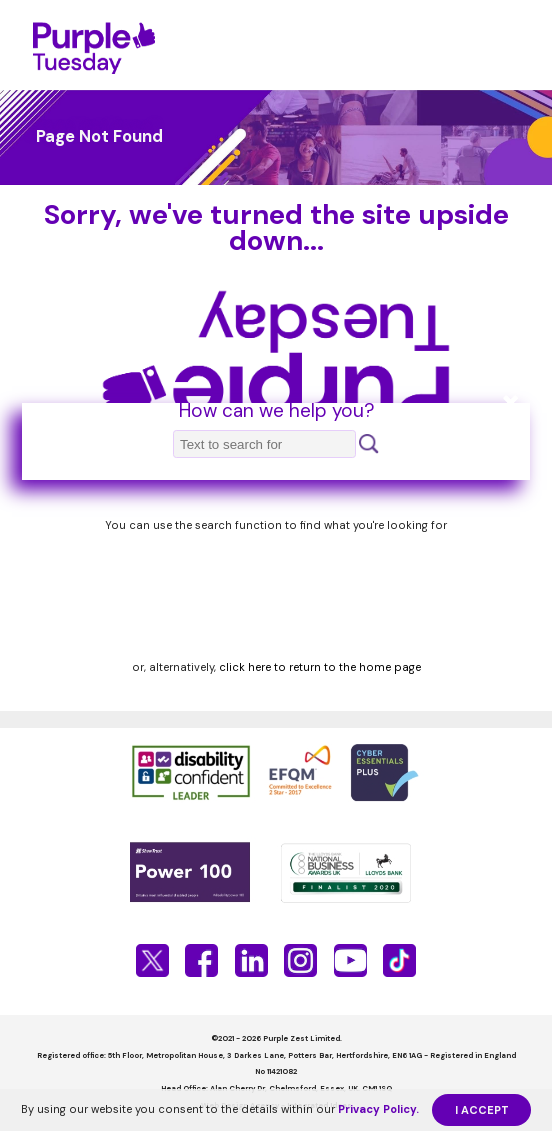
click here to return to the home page (320, 667)
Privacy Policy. (378, 1109)
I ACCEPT (482, 1110)
